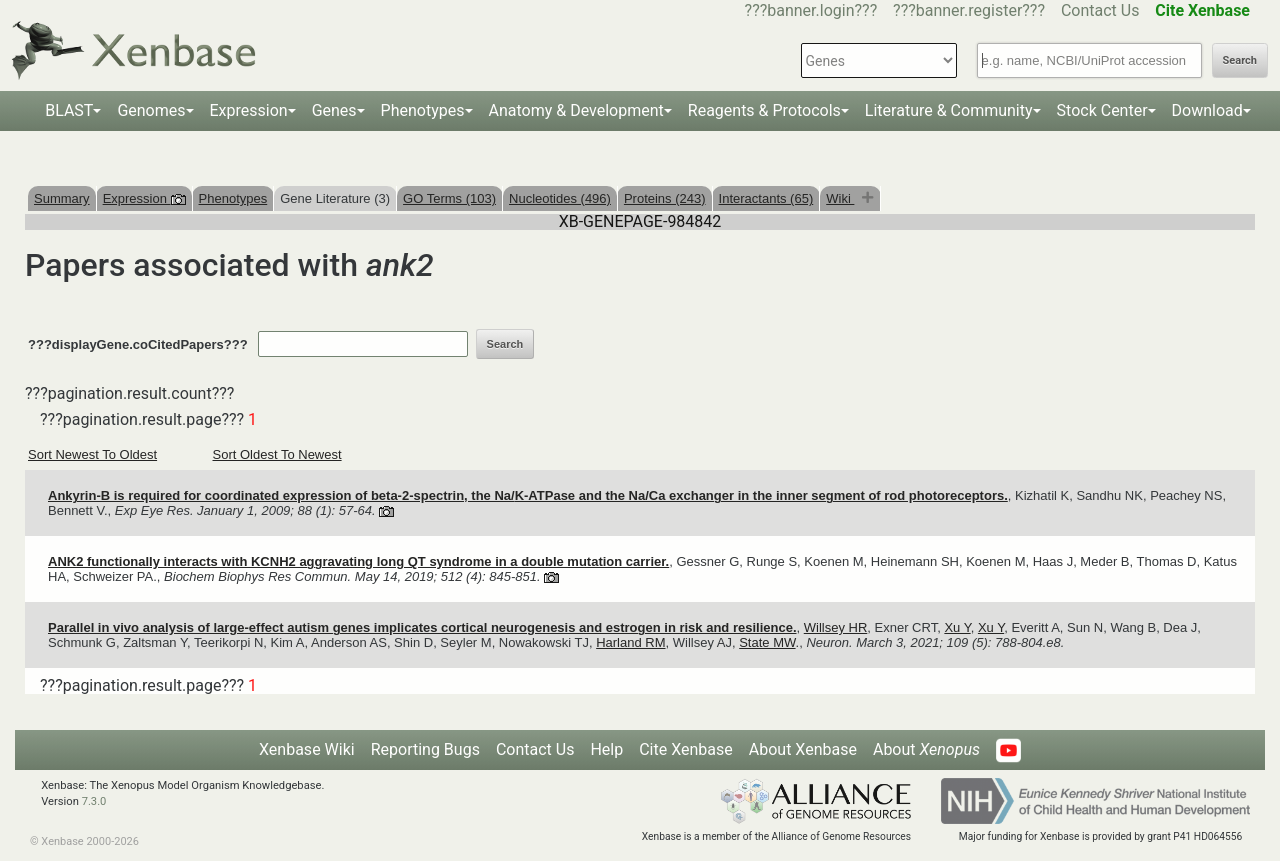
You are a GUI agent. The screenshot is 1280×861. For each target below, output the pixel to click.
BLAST (69, 110)
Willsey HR (836, 627)
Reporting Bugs (425, 749)
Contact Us (1100, 10)
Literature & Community (949, 110)
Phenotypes (423, 110)
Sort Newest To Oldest (92, 454)
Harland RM (630, 642)
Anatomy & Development (576, 110)
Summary (62, 198)
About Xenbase (803, 749)
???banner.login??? (811, 10)
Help (606, 749)
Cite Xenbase (686, 749)
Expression (249, 110)
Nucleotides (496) (560, 198)
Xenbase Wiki (307, 749)
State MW (767, 642)
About (926, 749)
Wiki (840, 198)
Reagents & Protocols (764, 110)
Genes (334, 110)
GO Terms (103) (449, 198)
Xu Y (957, 627)
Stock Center (1102, 110)
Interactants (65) (766, 198)
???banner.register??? (969, 10)
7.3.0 (94, 801)
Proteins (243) (665, 198)
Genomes (151, 110)
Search (1240, 60)
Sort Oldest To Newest (277, 454)
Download (1207, 110)
